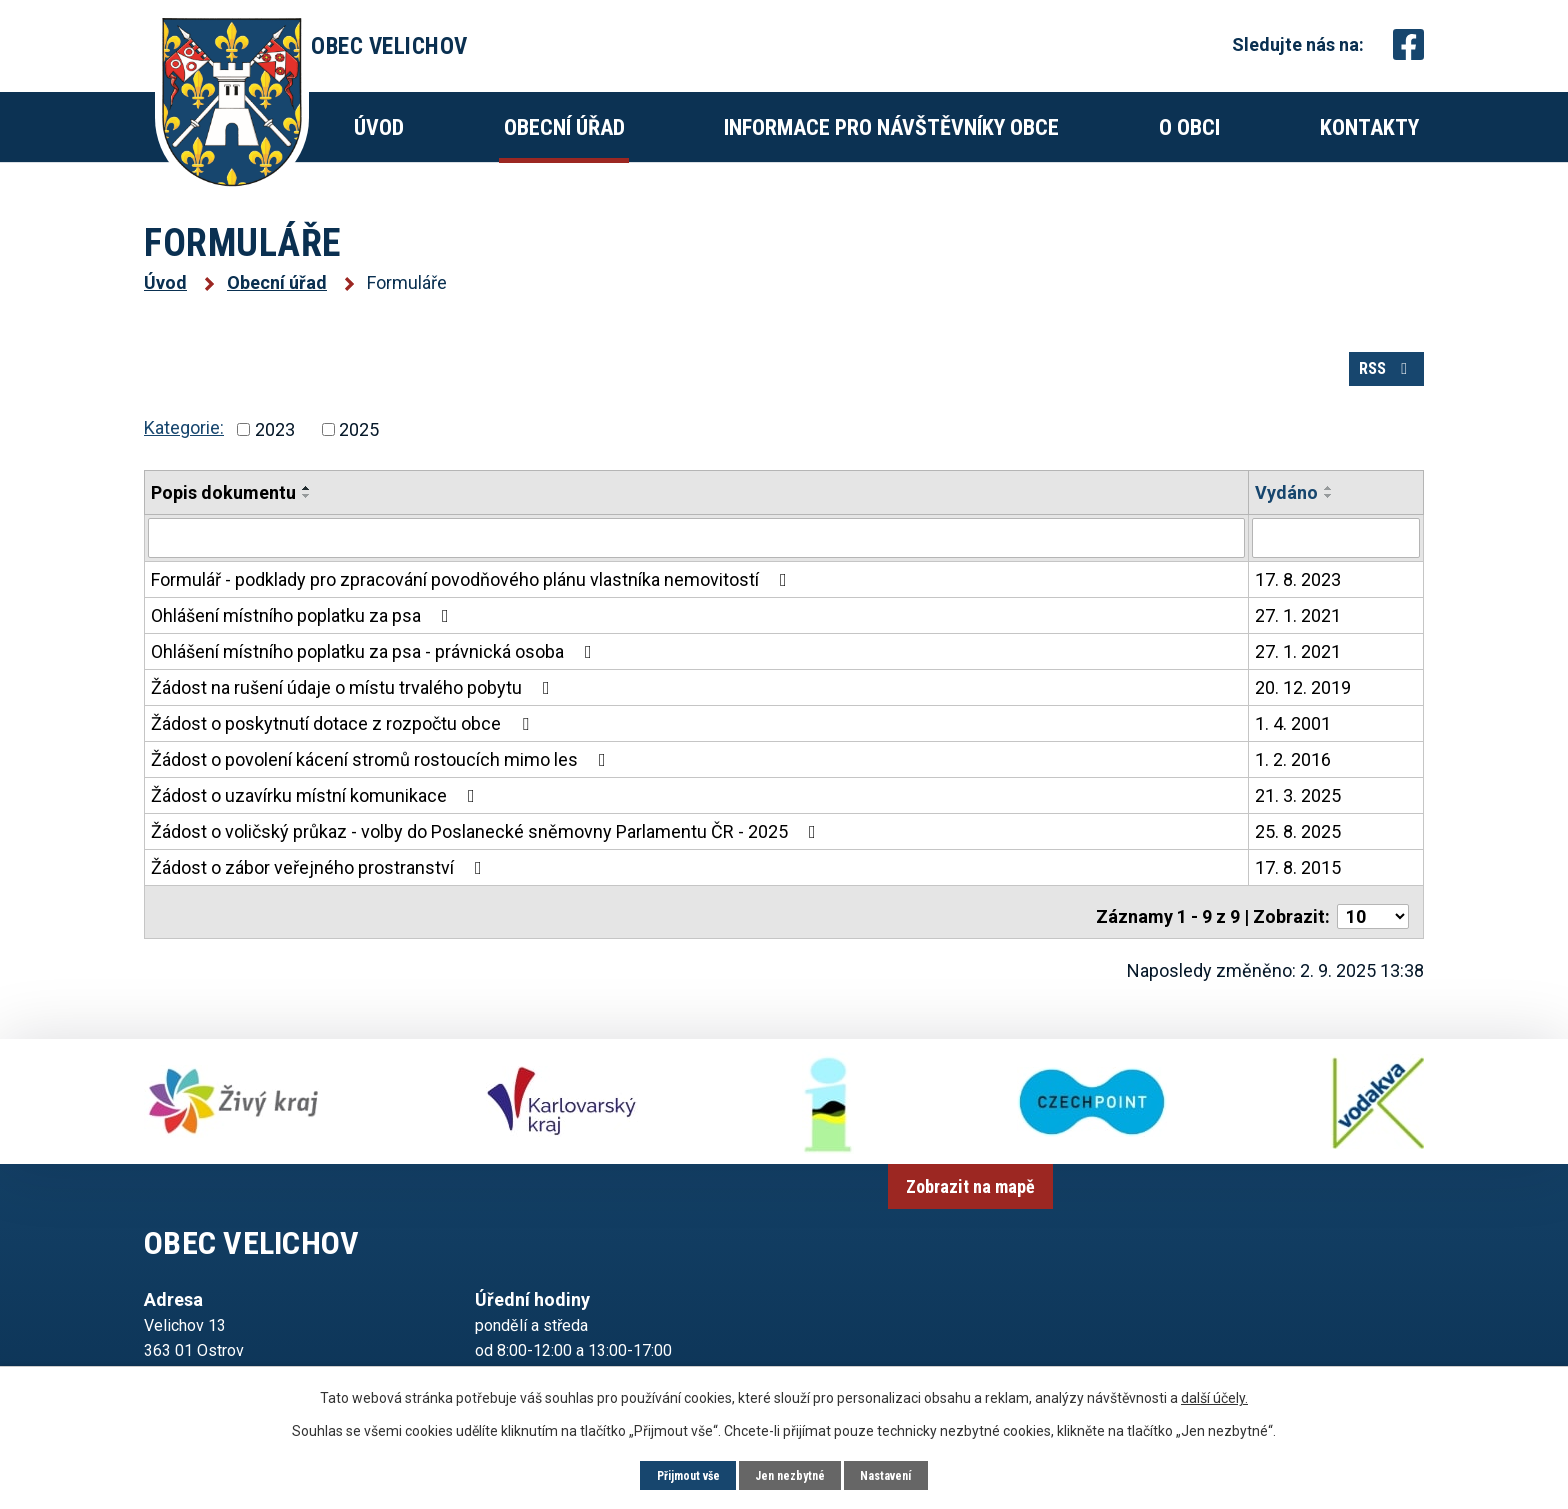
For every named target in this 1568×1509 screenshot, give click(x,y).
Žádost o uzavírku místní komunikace (317, 819)
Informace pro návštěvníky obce (891, 127)
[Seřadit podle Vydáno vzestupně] (1329, 514)
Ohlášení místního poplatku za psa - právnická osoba (375, 675)
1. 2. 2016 (1293, 783)
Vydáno (1286, 518)
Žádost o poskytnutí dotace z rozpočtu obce (344, 747)
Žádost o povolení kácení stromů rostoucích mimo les (382, 783)
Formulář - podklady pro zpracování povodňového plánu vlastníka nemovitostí (473, 603)
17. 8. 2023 (1298, 603)
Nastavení (898, 1474)
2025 (359, 455)
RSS (1373, 388)
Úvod (379, 127)
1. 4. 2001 (1293, 747)
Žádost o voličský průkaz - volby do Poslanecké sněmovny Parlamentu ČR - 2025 (487, 855)
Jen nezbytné (791, 1474)
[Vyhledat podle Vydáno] (1336, 563)
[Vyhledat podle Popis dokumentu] (696, 563)
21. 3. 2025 (1298, 819)
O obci (1189, 127)
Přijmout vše (677, 1474)
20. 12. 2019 (1303, 711)
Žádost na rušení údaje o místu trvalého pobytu (354, 711)
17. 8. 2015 (1298, 891)
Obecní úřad (564, 127)
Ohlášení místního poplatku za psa (304, 639)
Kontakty (1369, 127)
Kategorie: (184, 453)
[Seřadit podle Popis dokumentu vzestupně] (307, 514)
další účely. (1214, 1395)
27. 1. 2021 (1298, 639)
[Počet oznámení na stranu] (1373, 931)
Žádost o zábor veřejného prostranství (320, 891)
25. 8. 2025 (1298, 855)
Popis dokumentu (223, 518)
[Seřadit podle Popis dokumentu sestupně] (307, 522)
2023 (275, 455)
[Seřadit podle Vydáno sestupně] (1329, 522)
